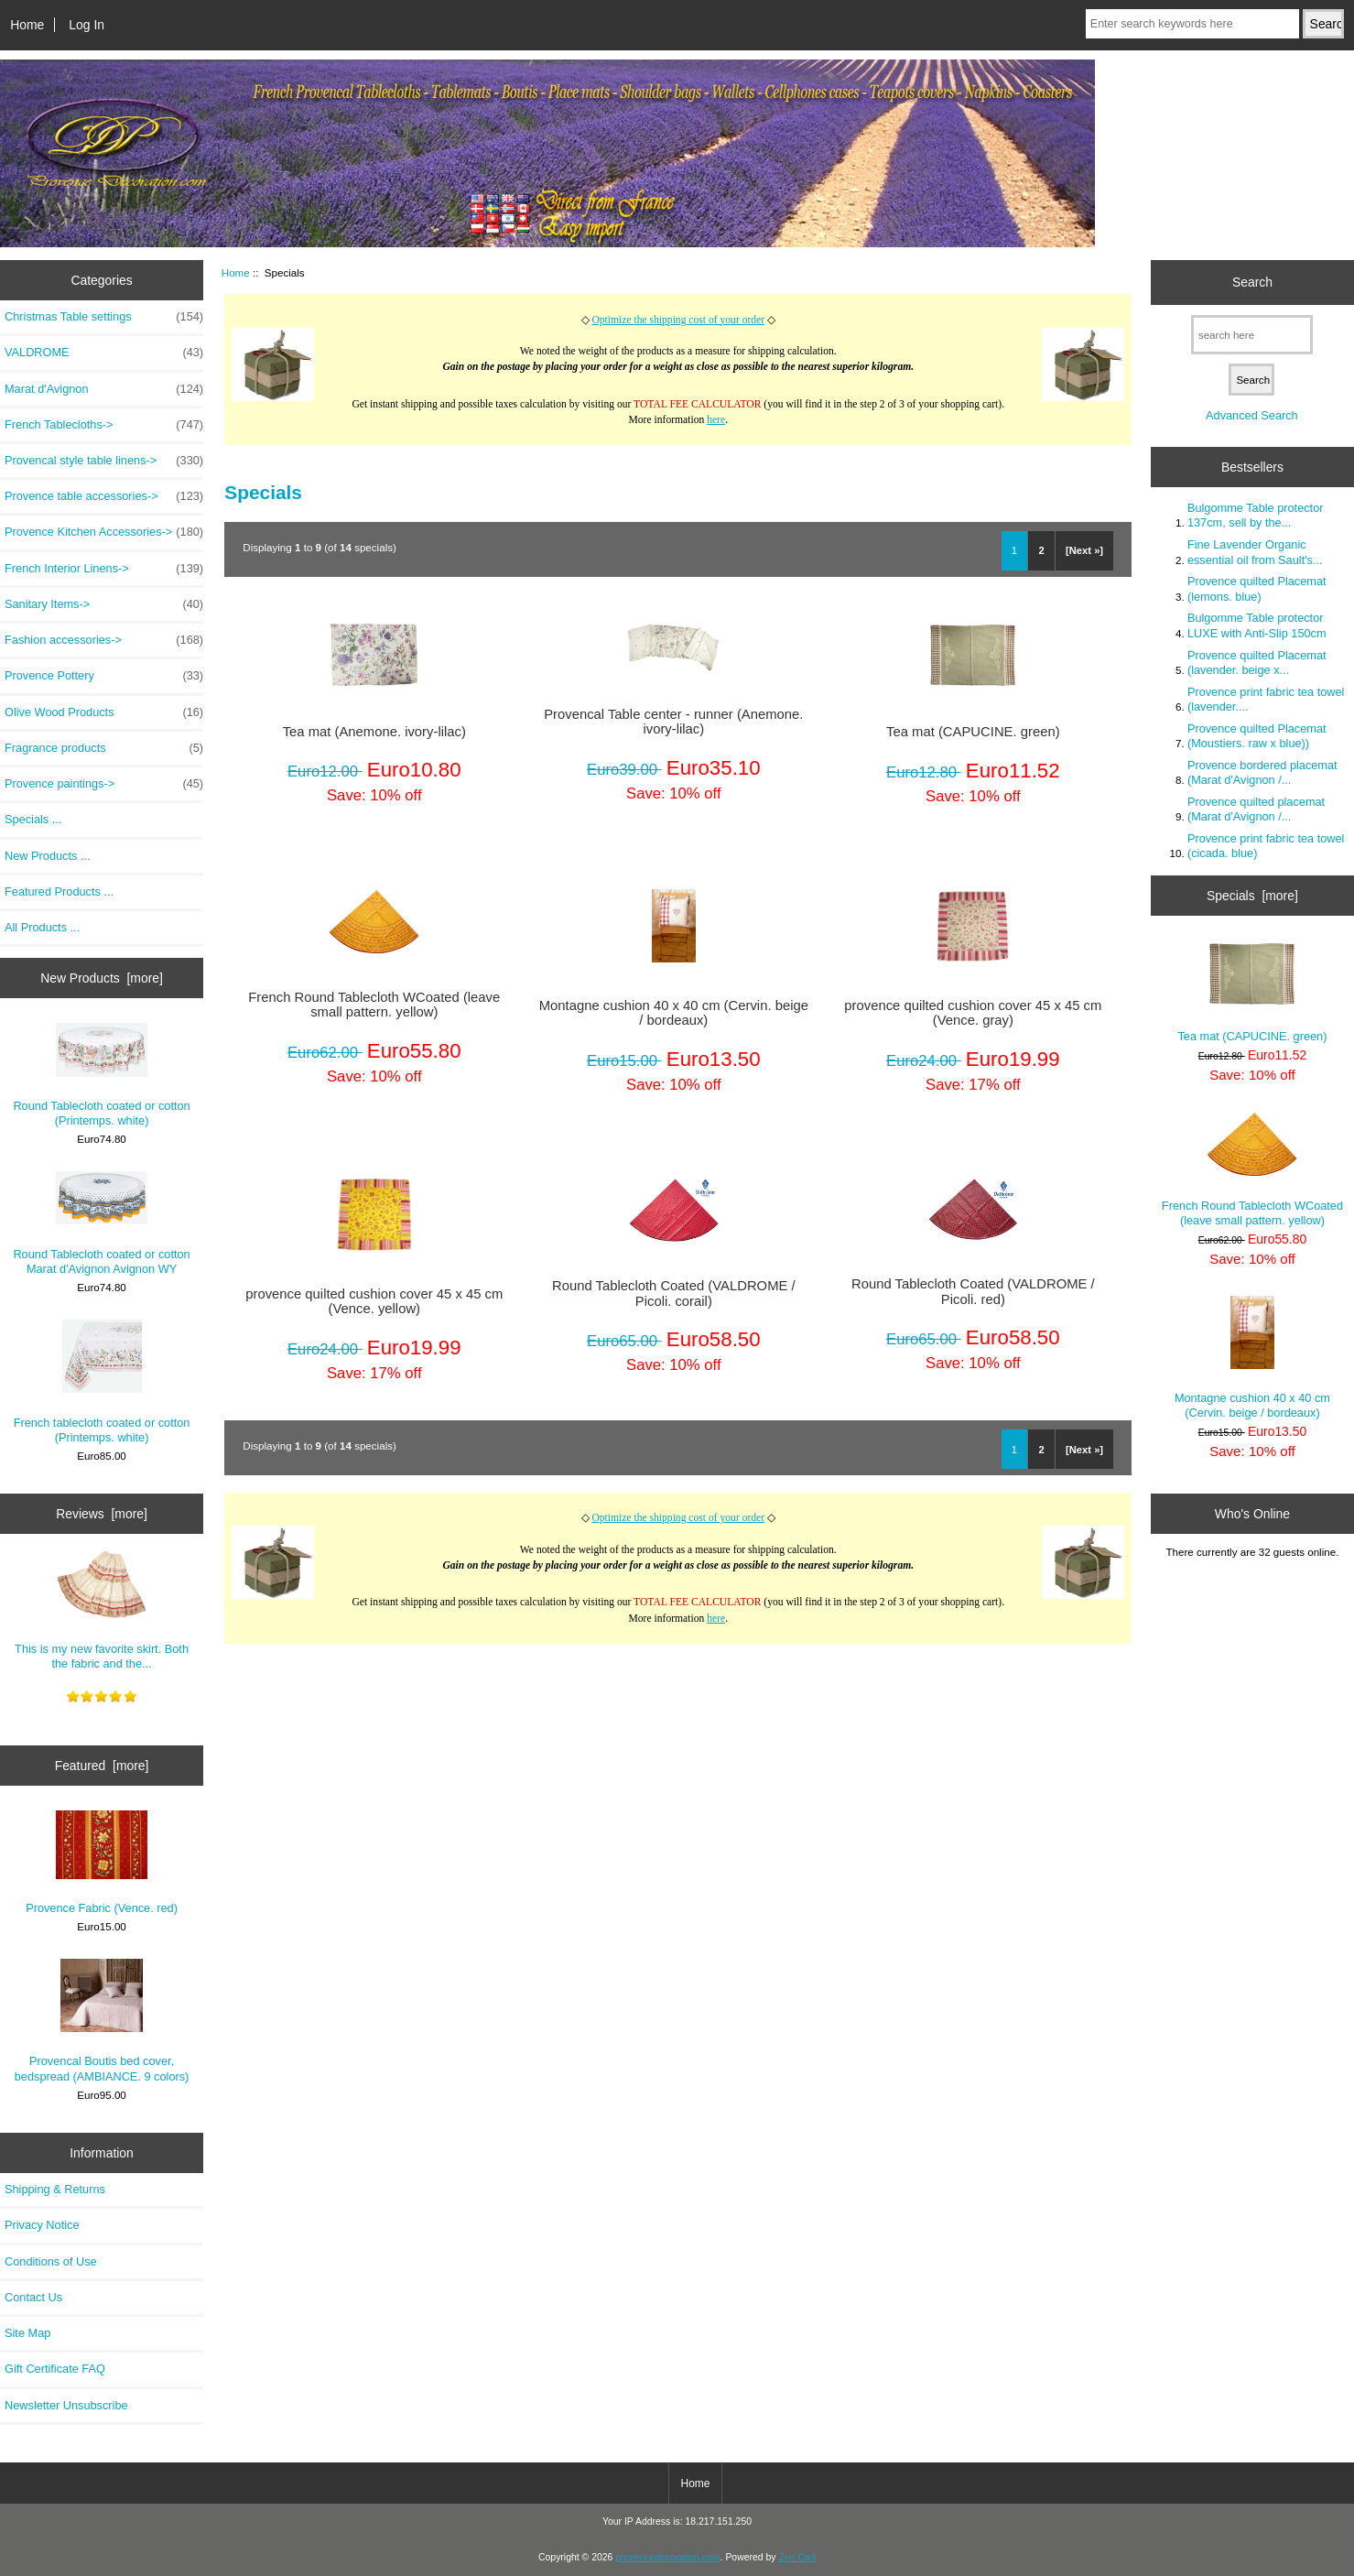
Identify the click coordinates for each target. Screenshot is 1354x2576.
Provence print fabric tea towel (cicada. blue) (1266, 845)
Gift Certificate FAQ (55, 2368)
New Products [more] (101, 978)
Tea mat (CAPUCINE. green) (973, 731)
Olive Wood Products (104, 712)
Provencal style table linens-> (104, 460)
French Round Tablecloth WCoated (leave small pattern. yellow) (374, 1004)
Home (27, 24)
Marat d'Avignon (104, 389)
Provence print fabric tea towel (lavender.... (1266, 699)
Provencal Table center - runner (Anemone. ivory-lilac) (673, 721)
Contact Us (33, 2297)
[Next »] (1084, 550)
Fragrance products (104, 748)
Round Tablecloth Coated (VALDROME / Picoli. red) (973, 1291)
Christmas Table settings (104, 317)
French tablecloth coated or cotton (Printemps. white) (102, 1382)
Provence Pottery (104, 675)
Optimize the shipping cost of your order (677, 320)
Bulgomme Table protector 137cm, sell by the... (1255, 515)
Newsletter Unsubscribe (66, 2405)
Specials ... (33, 819)
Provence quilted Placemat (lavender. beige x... (1257, 662)
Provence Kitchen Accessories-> (104, 532)
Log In (86, 24)
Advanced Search (1252, 415)
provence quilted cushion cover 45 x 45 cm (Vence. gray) (972, 1012)
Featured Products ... (59, 891)
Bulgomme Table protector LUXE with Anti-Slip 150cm (1257, 625)
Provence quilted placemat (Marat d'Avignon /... (1256, 809)
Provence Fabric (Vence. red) (102, 1862)
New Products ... (48, 856)
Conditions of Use (51, 2261)
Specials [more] (1252, 895)
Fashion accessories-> (104, 640)
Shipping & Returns (55, 2189)
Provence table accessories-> (104, 496)
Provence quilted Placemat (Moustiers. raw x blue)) (1257, 736)
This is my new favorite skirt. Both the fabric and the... (102, 1609)
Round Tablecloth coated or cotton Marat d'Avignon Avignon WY (101, 1223)
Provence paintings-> (104, 784)
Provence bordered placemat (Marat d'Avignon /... (1262, 772)
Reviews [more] (101, 1513)
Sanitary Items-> (104, 604)
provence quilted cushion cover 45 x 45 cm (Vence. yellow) (374, 1301)
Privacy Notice (42, 2225)
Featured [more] (102, 1765)
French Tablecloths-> (104, 425)
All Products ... (42, 927)
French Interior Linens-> (104, 568)
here (716, 420)
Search (1252, 282)
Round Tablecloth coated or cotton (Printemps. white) (101, 1075)
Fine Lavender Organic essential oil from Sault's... (1255, 552)
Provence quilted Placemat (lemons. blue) (1257, 588)
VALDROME (104, 352)
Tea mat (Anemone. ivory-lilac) (374, 731)
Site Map (27, 2333)
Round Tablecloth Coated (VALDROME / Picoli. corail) (674, 1293)
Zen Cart (797, 2557)
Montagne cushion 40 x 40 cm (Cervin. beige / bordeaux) (673, 1012)
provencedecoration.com (667, 2557)
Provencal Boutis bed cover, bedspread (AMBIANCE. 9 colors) (102, 2020)
